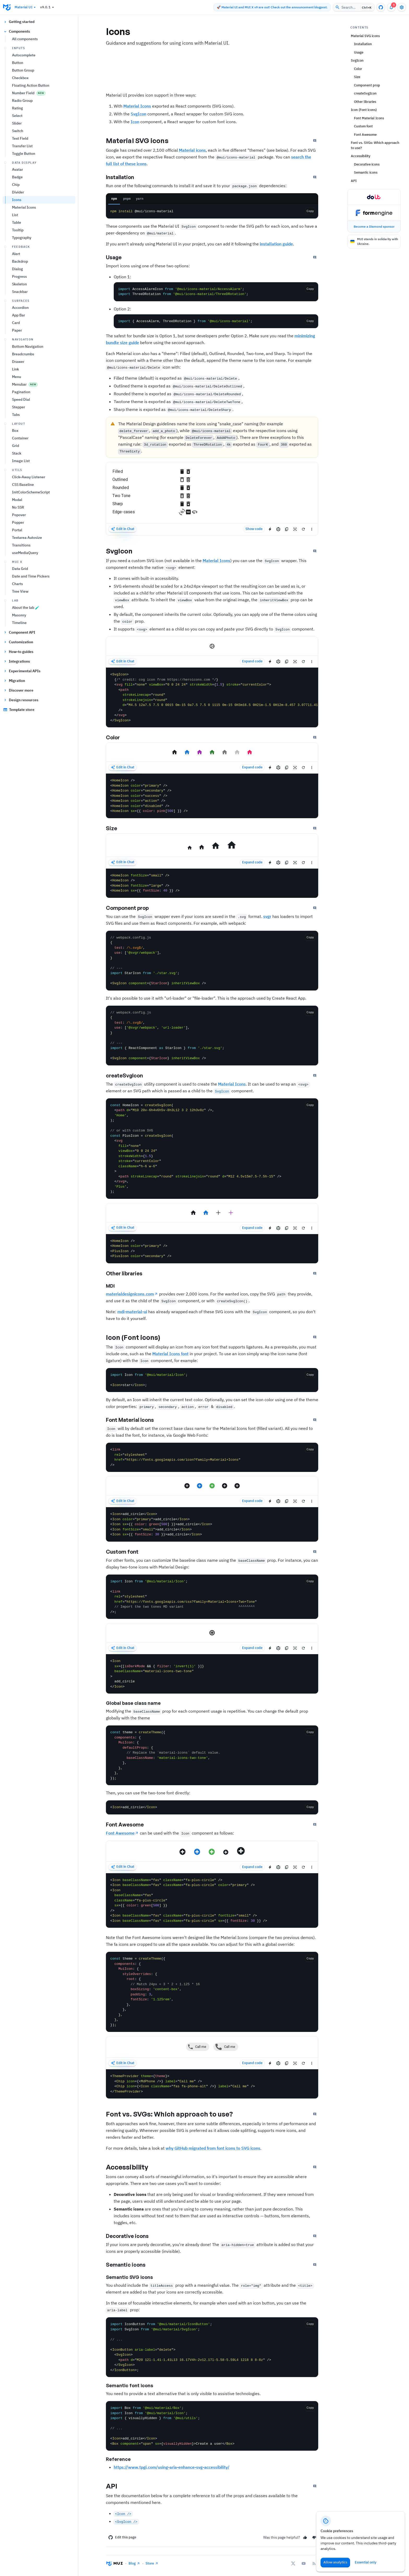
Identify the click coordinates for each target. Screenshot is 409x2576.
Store (152, 2563)
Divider (18, 192)
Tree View (20, 591)
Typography (21, 237)
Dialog (17, 269)
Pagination (21, 392)
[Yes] (305, 2537)
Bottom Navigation (27, 346)
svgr (267, 916)
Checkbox (20, 77)
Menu (16, 376)
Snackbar (20, 291)
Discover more (18, 690)
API (116, 2486)
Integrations (16, 661)
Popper (18, 522)
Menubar (25, 384)
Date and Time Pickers (31, 576)
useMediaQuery (25, 552)
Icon (135, 121)
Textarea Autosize (27, 537)
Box (15, 430)
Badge (17, 177)
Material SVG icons (141, 140)
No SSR (18, 507)
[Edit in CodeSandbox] (278, 529)
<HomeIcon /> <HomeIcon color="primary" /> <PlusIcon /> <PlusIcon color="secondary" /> (212, 1248)
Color (117, 737)
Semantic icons (130, 2264)
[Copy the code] (310, 288)
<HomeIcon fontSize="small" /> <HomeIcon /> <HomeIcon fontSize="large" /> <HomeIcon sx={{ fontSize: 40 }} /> (212, 883)
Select (17, 115)
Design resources (20, 700)
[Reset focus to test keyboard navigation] (295, 529)
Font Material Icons (134, 1420)
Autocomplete (23, 55)
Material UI (26, 7)
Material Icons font (170, 1353)
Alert (16, 253)
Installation (124, 177)
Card (16, 322)
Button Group (23, 70)
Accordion (20, 307)
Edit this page (122, 2537)
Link (15, 369)
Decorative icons (132, 2236)
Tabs (16, 414)
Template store (18, 709)
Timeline (19, 622)
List (15, 215)
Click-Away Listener (28, 477)
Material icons (192, 150)
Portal (17, 530)
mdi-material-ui (132, 1311)
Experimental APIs (21, 671)
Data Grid (20, 568)
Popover (19, 514)
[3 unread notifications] (391, 7)
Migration (14, 680)
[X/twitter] (293, 2563)
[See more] (312, 529)
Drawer (18, 361)
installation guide (276, 243)
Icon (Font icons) (137, 1337)
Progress (19, 276)
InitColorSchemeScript (31, 492)
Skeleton (19, 284)
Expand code (252, 661)
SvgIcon (138, 113)
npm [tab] (114, 199)
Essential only (365, 2562)
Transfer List (22, 146)
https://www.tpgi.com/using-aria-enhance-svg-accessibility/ (172, 2467)
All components (25, 39)
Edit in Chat (122, 529)
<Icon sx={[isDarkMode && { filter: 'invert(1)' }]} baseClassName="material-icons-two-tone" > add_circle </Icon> (212, 1673)
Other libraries (128, 1273)
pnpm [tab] (127, 199)
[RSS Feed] (314, 2563)
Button (17, 62)
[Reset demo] (303, 529)
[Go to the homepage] (6, 7)
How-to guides (18, 651)
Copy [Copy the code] (310, 211)
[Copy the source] (286, 529)
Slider (17, 123)
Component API (19, 632)
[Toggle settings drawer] (402, 7)
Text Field (20, 138)
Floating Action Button (30, 85)
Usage (118, 257)
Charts (17, 583)
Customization (18, 642)
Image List (21, 460)
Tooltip (17, 230)
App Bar (18, 315)
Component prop (132, 908)
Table (16, 222)
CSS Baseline (23, 484)
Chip (16, 184)
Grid (15, 445)
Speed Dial (21, 399)
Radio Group (22, 100)
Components (16, 31)
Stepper (18, 407)
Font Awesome (129, 1824)
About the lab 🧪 (25, 607)
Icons (16, 199)
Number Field (28, 93)
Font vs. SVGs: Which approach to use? (174, 2114)
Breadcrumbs (23, 354)
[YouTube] (303, 2563)
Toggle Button (23, 153)
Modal (17, 499)
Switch (17, 130)
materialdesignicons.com (130, 1293)
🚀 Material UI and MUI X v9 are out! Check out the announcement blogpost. (272, 7)
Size (116, 828)
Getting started (18, 21)
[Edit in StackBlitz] (270, 529)
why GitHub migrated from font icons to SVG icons (213, 2148)
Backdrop (20, 261)
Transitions (21, 545)
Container (20, 438)
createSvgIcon (129, 1075)
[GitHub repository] (381, 7)
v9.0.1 (47, 7)
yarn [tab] (139, 199)
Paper (17, 330)
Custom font (126, 1551)
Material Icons (24, 207)
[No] (314, 2537)
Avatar (17, 169)
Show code (253, 529)
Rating (17, 108)
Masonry (19, 615)
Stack (16, 453)
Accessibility (131, 2167)
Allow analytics (335, 2562)
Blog (134, 2563)
